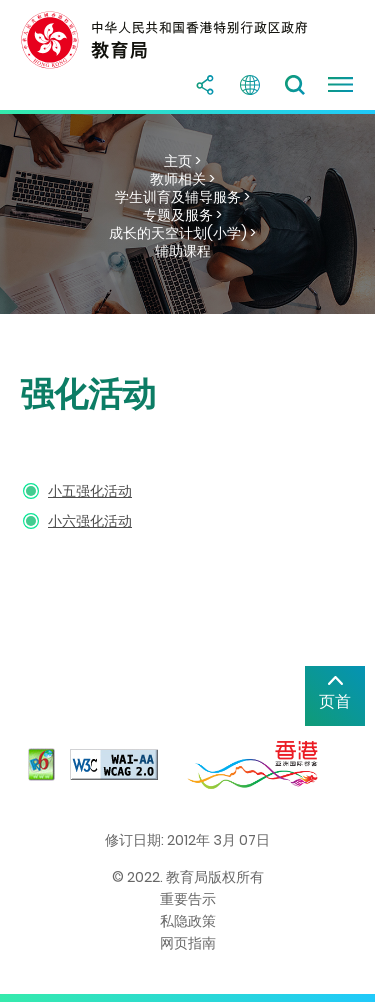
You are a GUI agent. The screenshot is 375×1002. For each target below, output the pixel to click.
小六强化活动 (90, 521)
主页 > (182, 161)
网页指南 (188, 943)
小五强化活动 (90, 491)
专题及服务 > (182, 215)
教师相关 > (182, 179)
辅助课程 (183, 251)
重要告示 (188, 899)
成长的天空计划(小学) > (182, 233)
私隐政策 (188, 921)
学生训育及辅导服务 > (182, 197)
